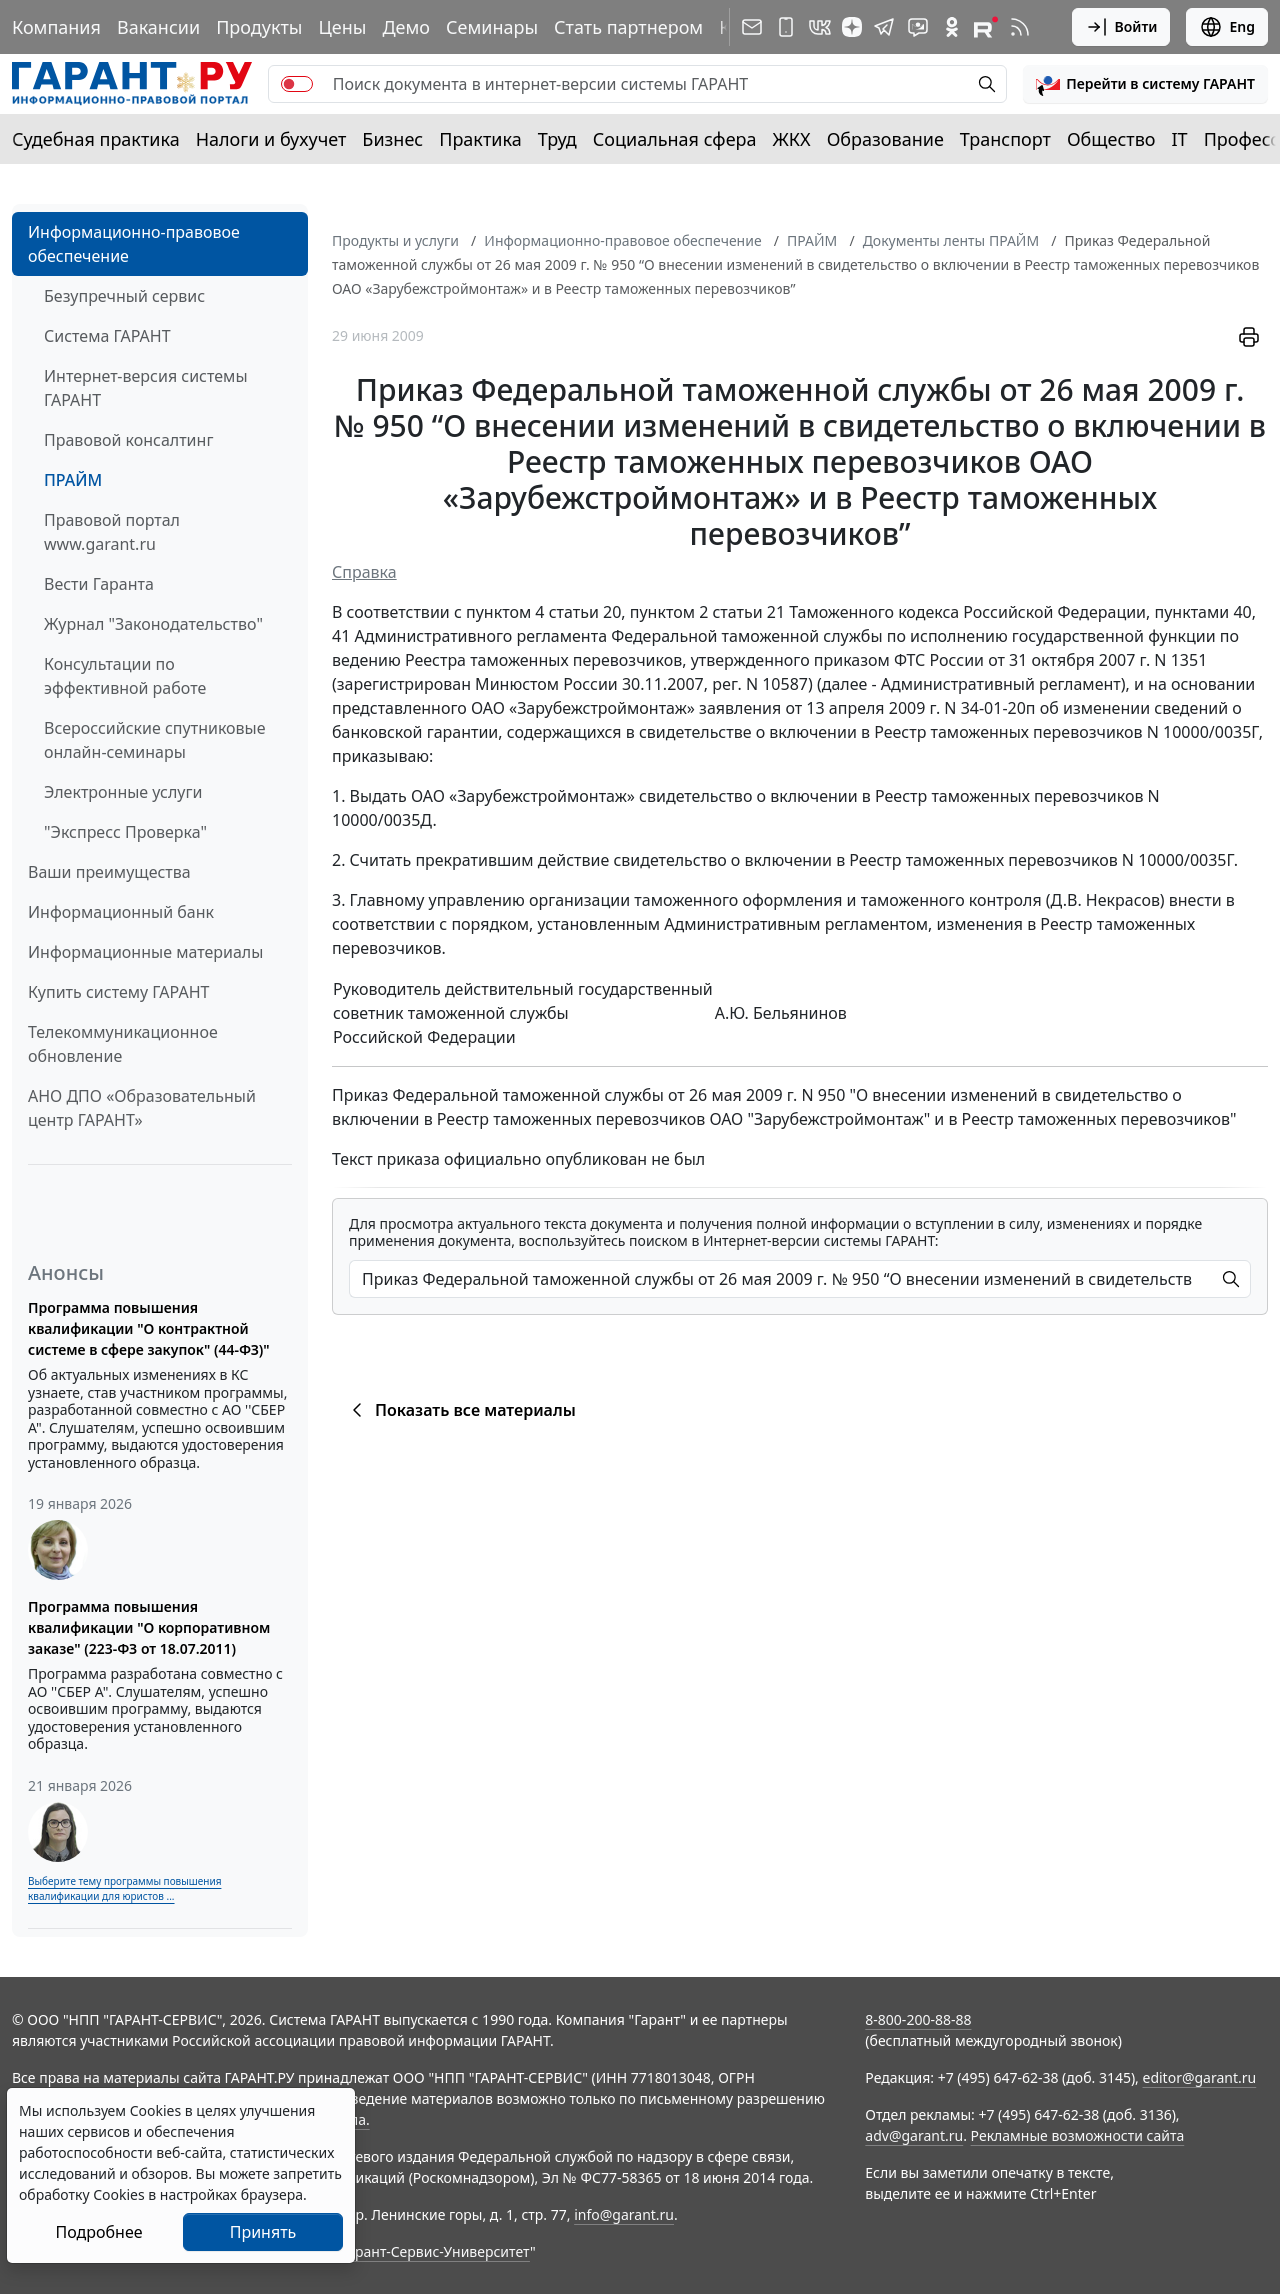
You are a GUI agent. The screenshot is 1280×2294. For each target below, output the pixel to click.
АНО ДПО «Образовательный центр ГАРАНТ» (142, 1108)
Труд (557, 139)
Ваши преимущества (109, 872)
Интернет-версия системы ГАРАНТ (146, 388)
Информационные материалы (145, 952)
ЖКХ (792, 139)
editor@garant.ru (1200, 2077)
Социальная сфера (675, 139)
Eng (1227, 27)
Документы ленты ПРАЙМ (951, 240)
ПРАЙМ (73, 480)
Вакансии (158, 27)
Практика (480, 139)
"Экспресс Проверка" (125, 832)
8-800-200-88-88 (918, 2019)
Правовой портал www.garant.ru (112, 532)
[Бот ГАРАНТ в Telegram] (918, 27)
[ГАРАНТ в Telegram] (884, 27)
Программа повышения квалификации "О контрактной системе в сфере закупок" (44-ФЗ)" (149, 1328)
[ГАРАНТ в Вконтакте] (820, 27)
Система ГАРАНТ (107, 336)
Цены (342, 27)
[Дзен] (852, 27)
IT (1180, 139)
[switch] (297, 84)
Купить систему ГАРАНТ (118, 992)
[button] (1145, 84)
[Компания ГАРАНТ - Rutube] (986, 27)
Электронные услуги (123, 792)
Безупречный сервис (124, 296)
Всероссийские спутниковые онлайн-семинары (155, 740)
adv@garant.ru (914, 2135)
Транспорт (1005, 139)
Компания (56, 27)
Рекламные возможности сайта (1078, 2135)
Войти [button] (1121, 27)
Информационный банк (121, 912)
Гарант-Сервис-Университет (435, 2251)
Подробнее (98, 2232)
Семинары (492, 27)
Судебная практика (96, 139)
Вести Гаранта (99, 584)
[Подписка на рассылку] (752, 27)
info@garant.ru (624, 2214)
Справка (364, 572)
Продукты (259, 27)
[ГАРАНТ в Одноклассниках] (952, 27)
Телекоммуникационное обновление (123, 1044)
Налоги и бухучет (271, 139)
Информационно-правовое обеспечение (134, 244)
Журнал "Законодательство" (153, 624)
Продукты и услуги (395, 240)
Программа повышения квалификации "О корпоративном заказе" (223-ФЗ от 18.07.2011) (149, 1627)
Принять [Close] (263, 2232)
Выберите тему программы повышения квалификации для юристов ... (124, 1888)
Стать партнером (628, 27)
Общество (1111, 139)
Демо (406, 27)
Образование (885, 139)
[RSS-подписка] (1020, 27)
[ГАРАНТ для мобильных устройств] (786, 27)
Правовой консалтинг (128, 440)
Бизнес (392, 139)
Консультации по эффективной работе (125, 676)
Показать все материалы (460, 1410)
